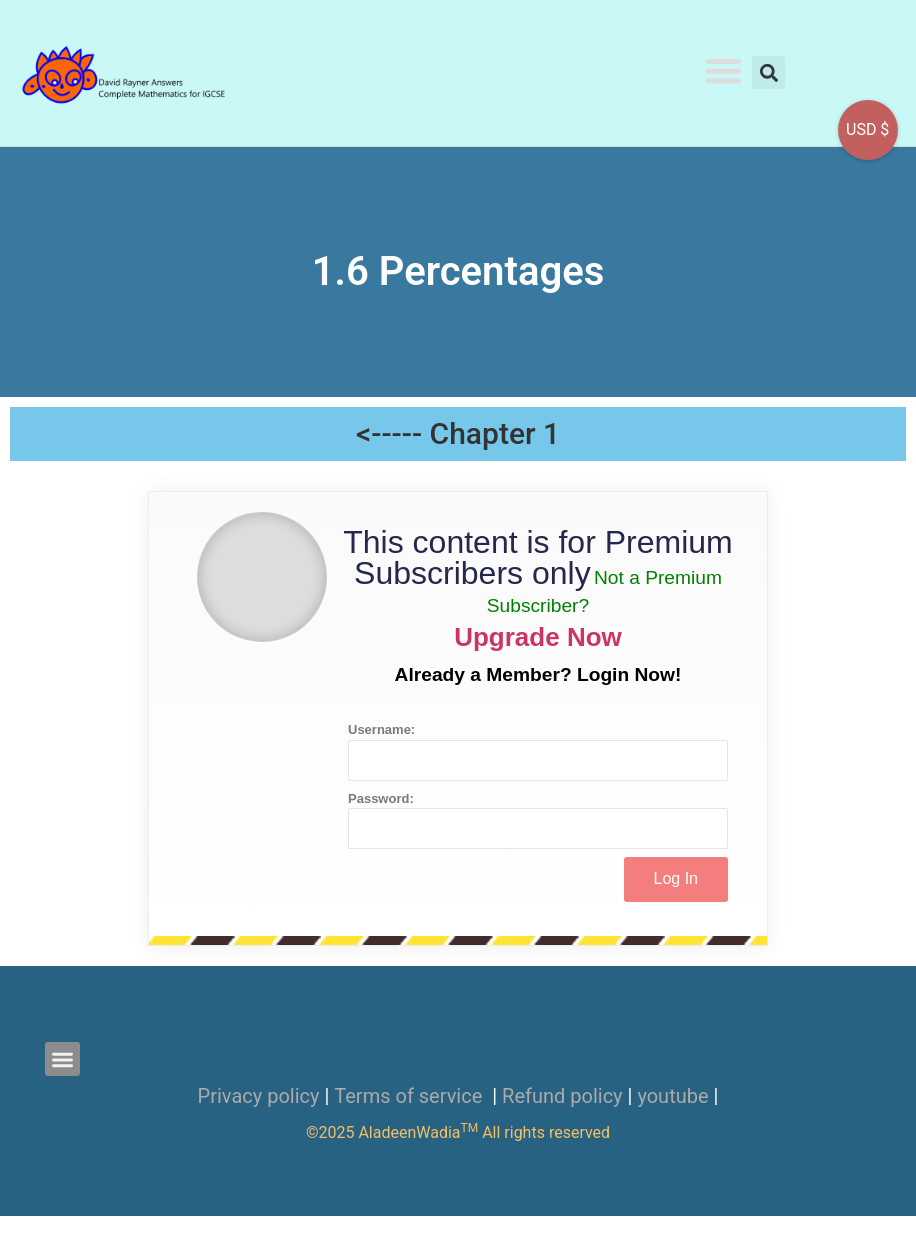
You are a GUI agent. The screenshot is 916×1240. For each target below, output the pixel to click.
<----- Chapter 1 (458, 433)
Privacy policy (259, 1096)
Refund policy (562, 1096)
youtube (672, 1096)
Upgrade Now (538, 637)
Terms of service (410, 1096)
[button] (723, 71)
